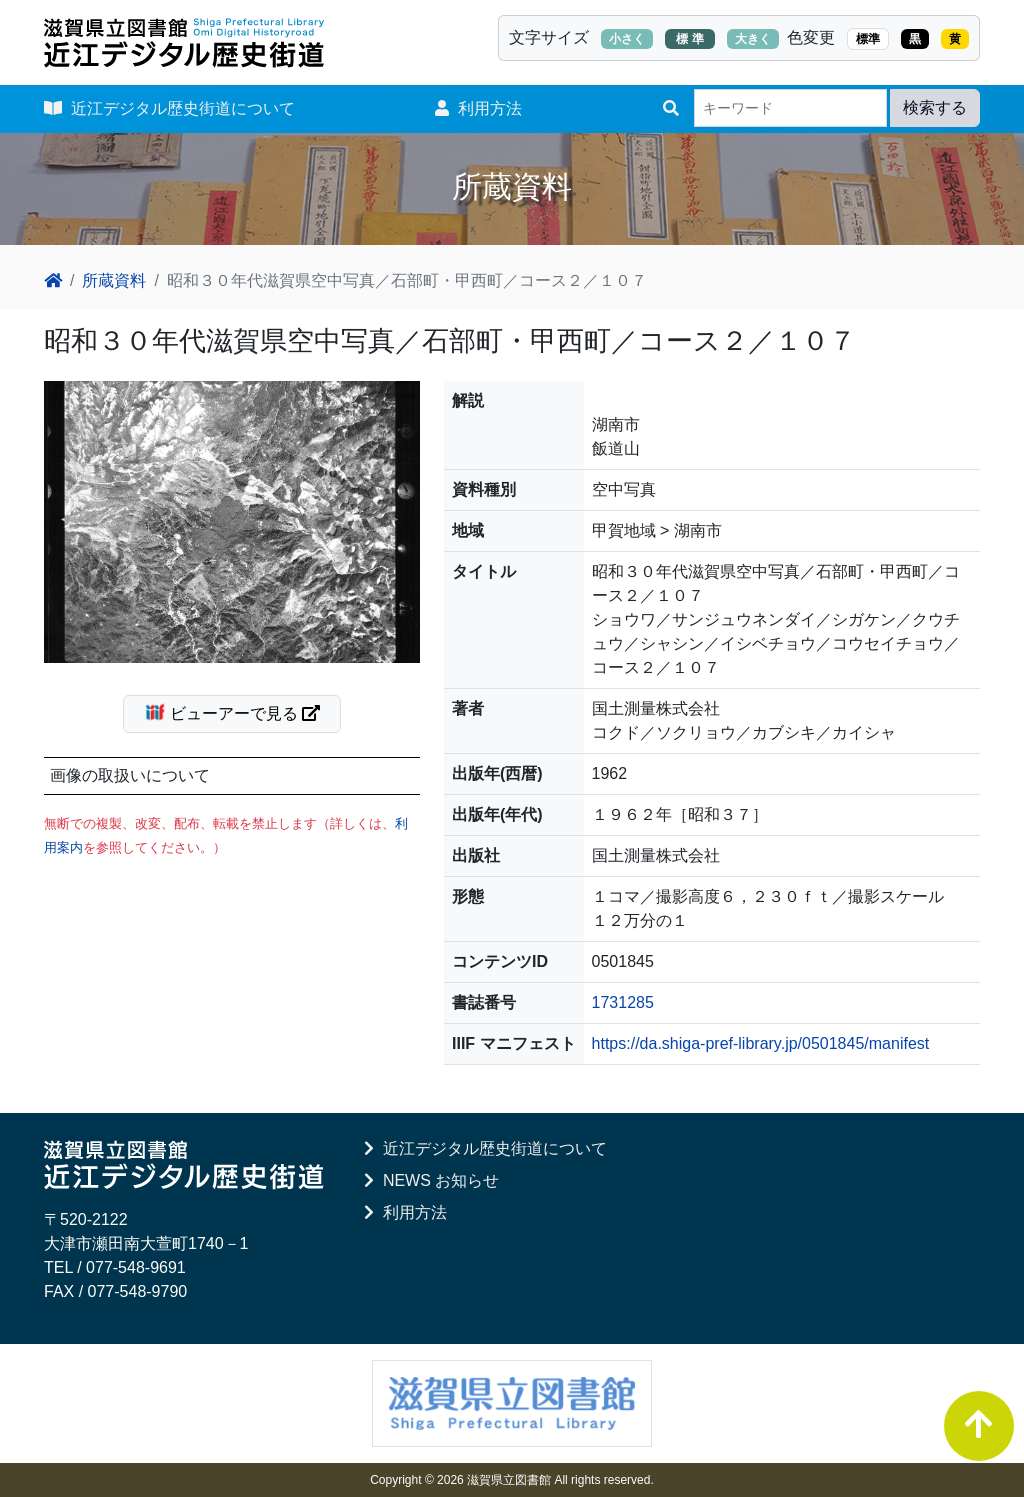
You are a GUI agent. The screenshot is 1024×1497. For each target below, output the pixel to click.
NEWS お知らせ (431, 1180)
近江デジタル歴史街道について (169, 108)
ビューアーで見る (240, 712)
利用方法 (478, 108)
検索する (935, 107)
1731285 (623, 1002)
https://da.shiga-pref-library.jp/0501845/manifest (761, 1043)
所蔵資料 (114, 280)
